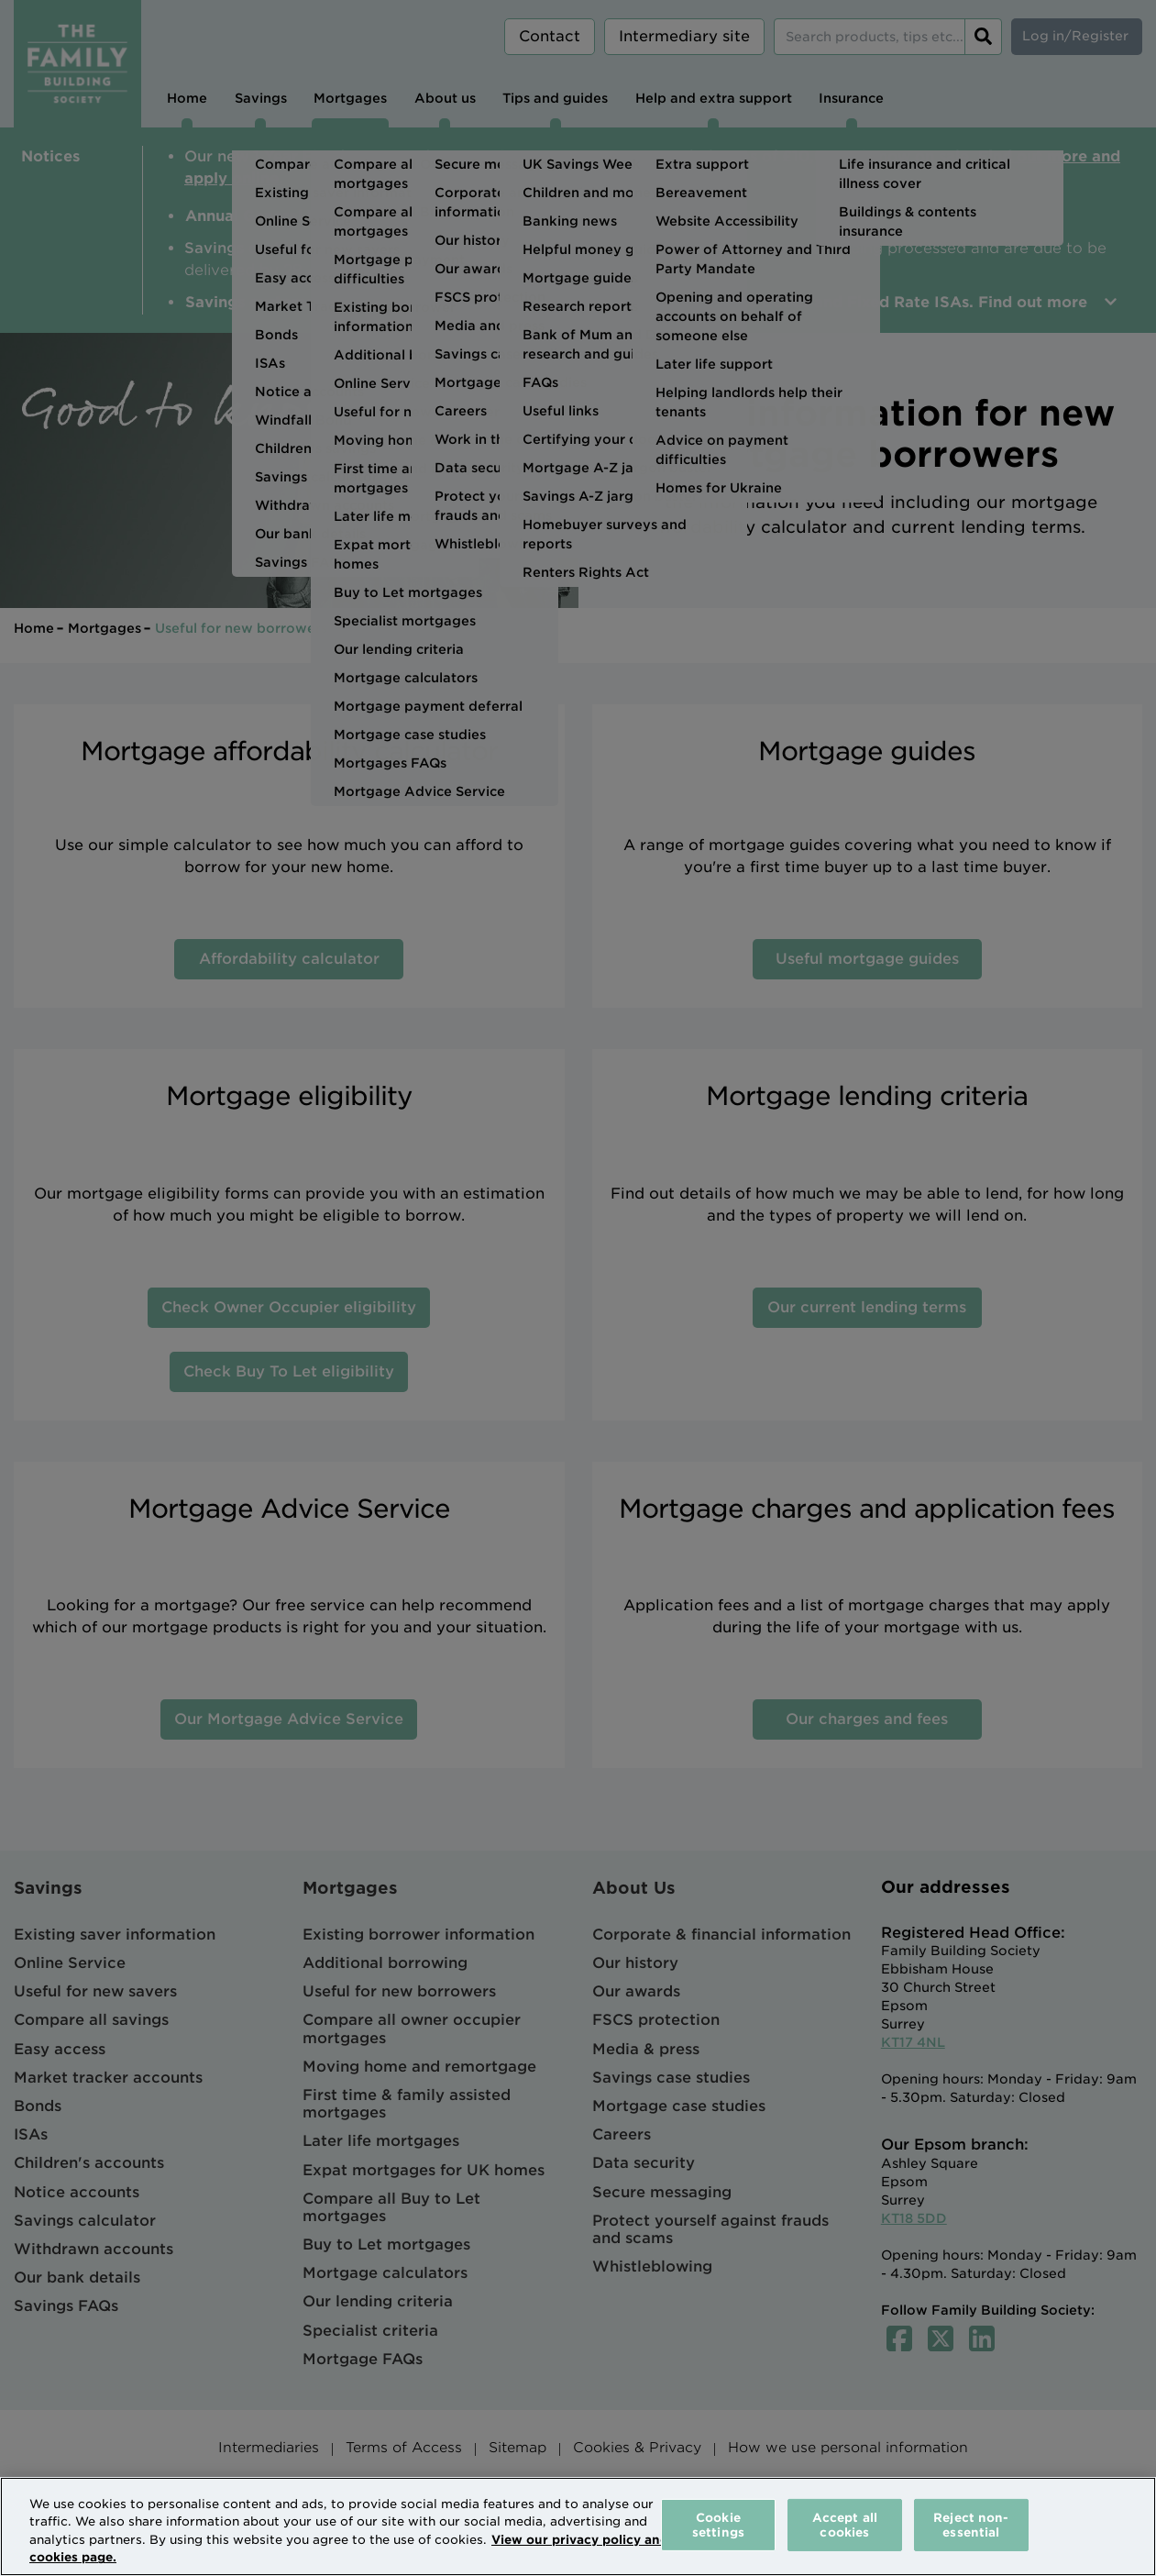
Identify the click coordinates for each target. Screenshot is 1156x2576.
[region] (578, 2526)
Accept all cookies (844, 2525)
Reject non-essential (970, 2525)
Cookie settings (718, 2525)
